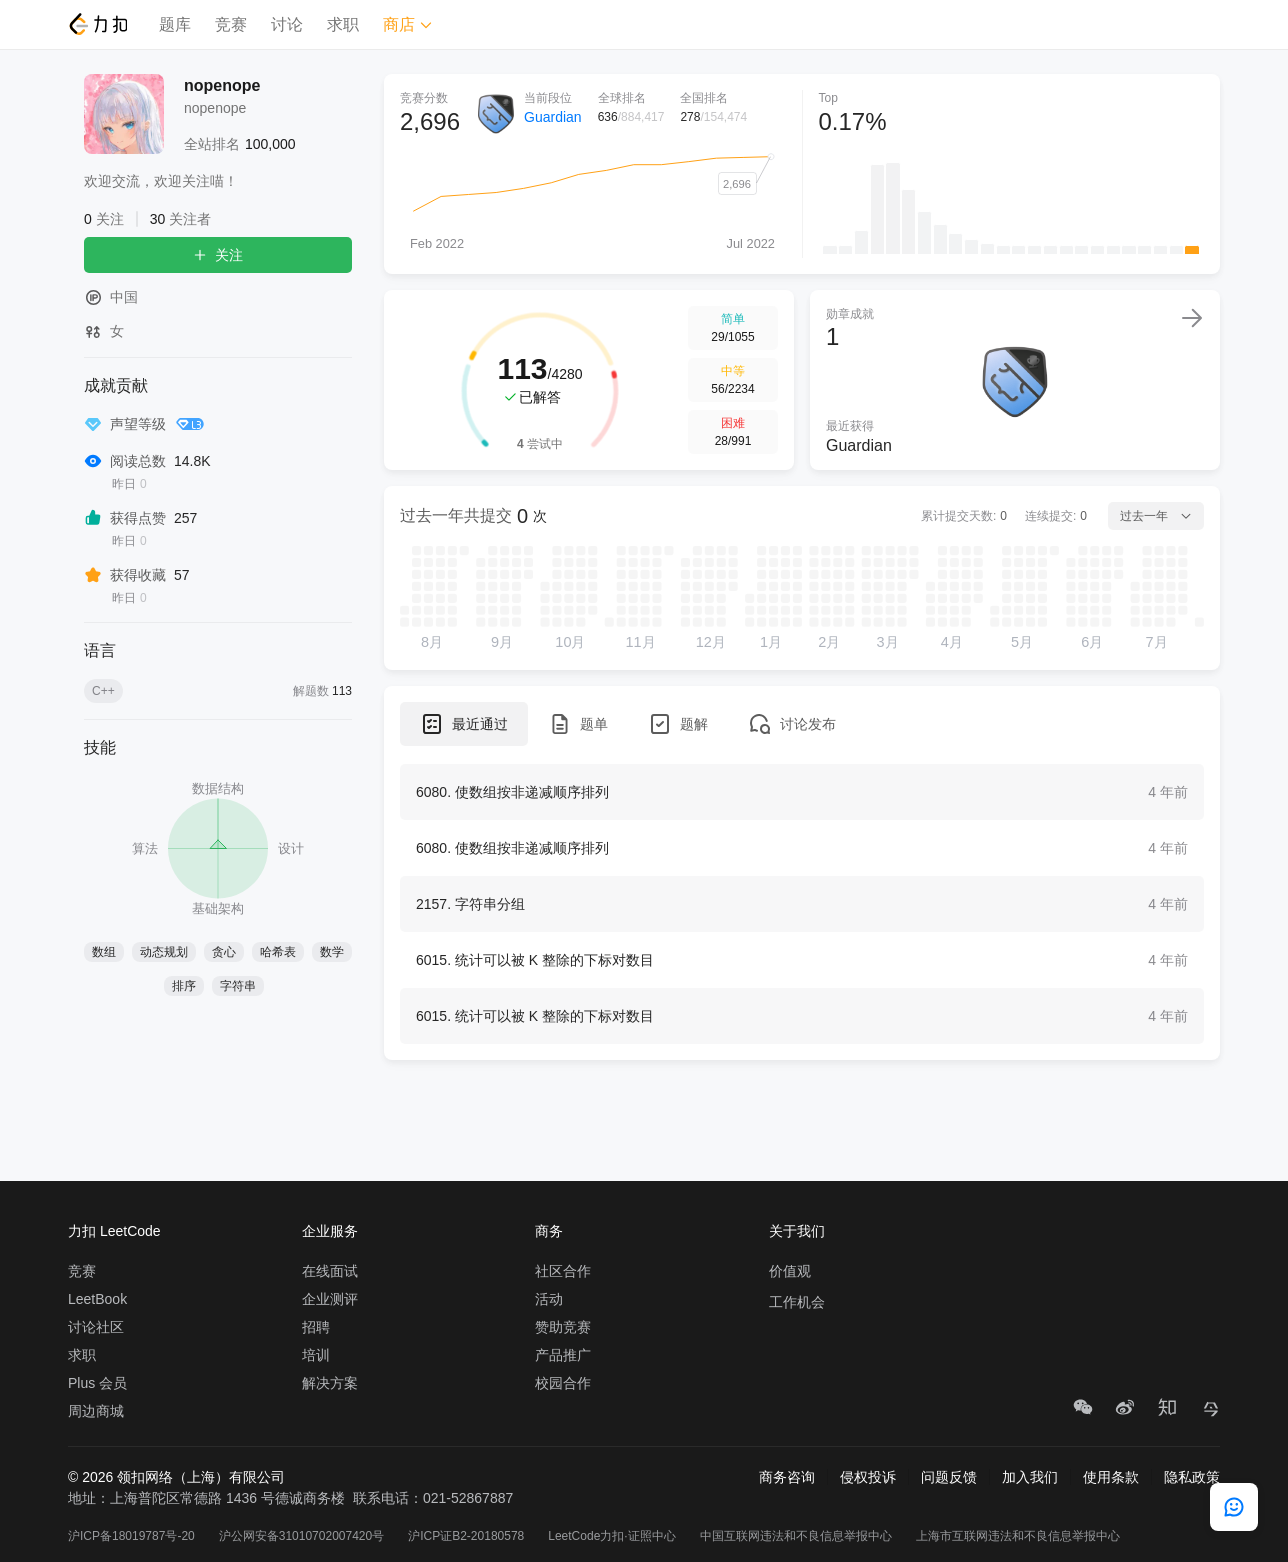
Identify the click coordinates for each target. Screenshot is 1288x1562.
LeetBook (97, 1299)
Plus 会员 (97, 1383)
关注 (218, 255)
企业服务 (330, 1231)
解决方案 (330, 1383)
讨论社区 (96, 1327)
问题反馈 (949, 1477)
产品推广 (563, 1355)
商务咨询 (787, 1477)
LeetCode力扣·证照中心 (611, 1536)
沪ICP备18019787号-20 (131, 1536)
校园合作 (563, 1383)
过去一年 (1156, 516)
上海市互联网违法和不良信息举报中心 (1018, 1536)
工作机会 (797, 1302)
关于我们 (797, 1231)
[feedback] (1234, 1507)
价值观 (790, 1271)
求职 (343, 24)
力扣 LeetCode (114, 1231)
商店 (408, 24)
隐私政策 (1192, 1477)
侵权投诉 (868, 1477)
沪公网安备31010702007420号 (301, 1536)
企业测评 (330, 1299)
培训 (316, 1355)
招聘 (316, 1327)
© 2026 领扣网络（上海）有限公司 (176, 1477)
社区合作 (563, 1271)
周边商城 (96, 1411)
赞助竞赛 (563, 1327)
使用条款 (1111, 1477)
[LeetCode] (97, 24)
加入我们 (1030, 1477)
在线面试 (330, 1271)
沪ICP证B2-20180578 (466, 1536)
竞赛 (231, 24)
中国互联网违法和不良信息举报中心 (796, 1536)
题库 (175, 24)
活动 (549, 1299)
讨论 (287, 24)
